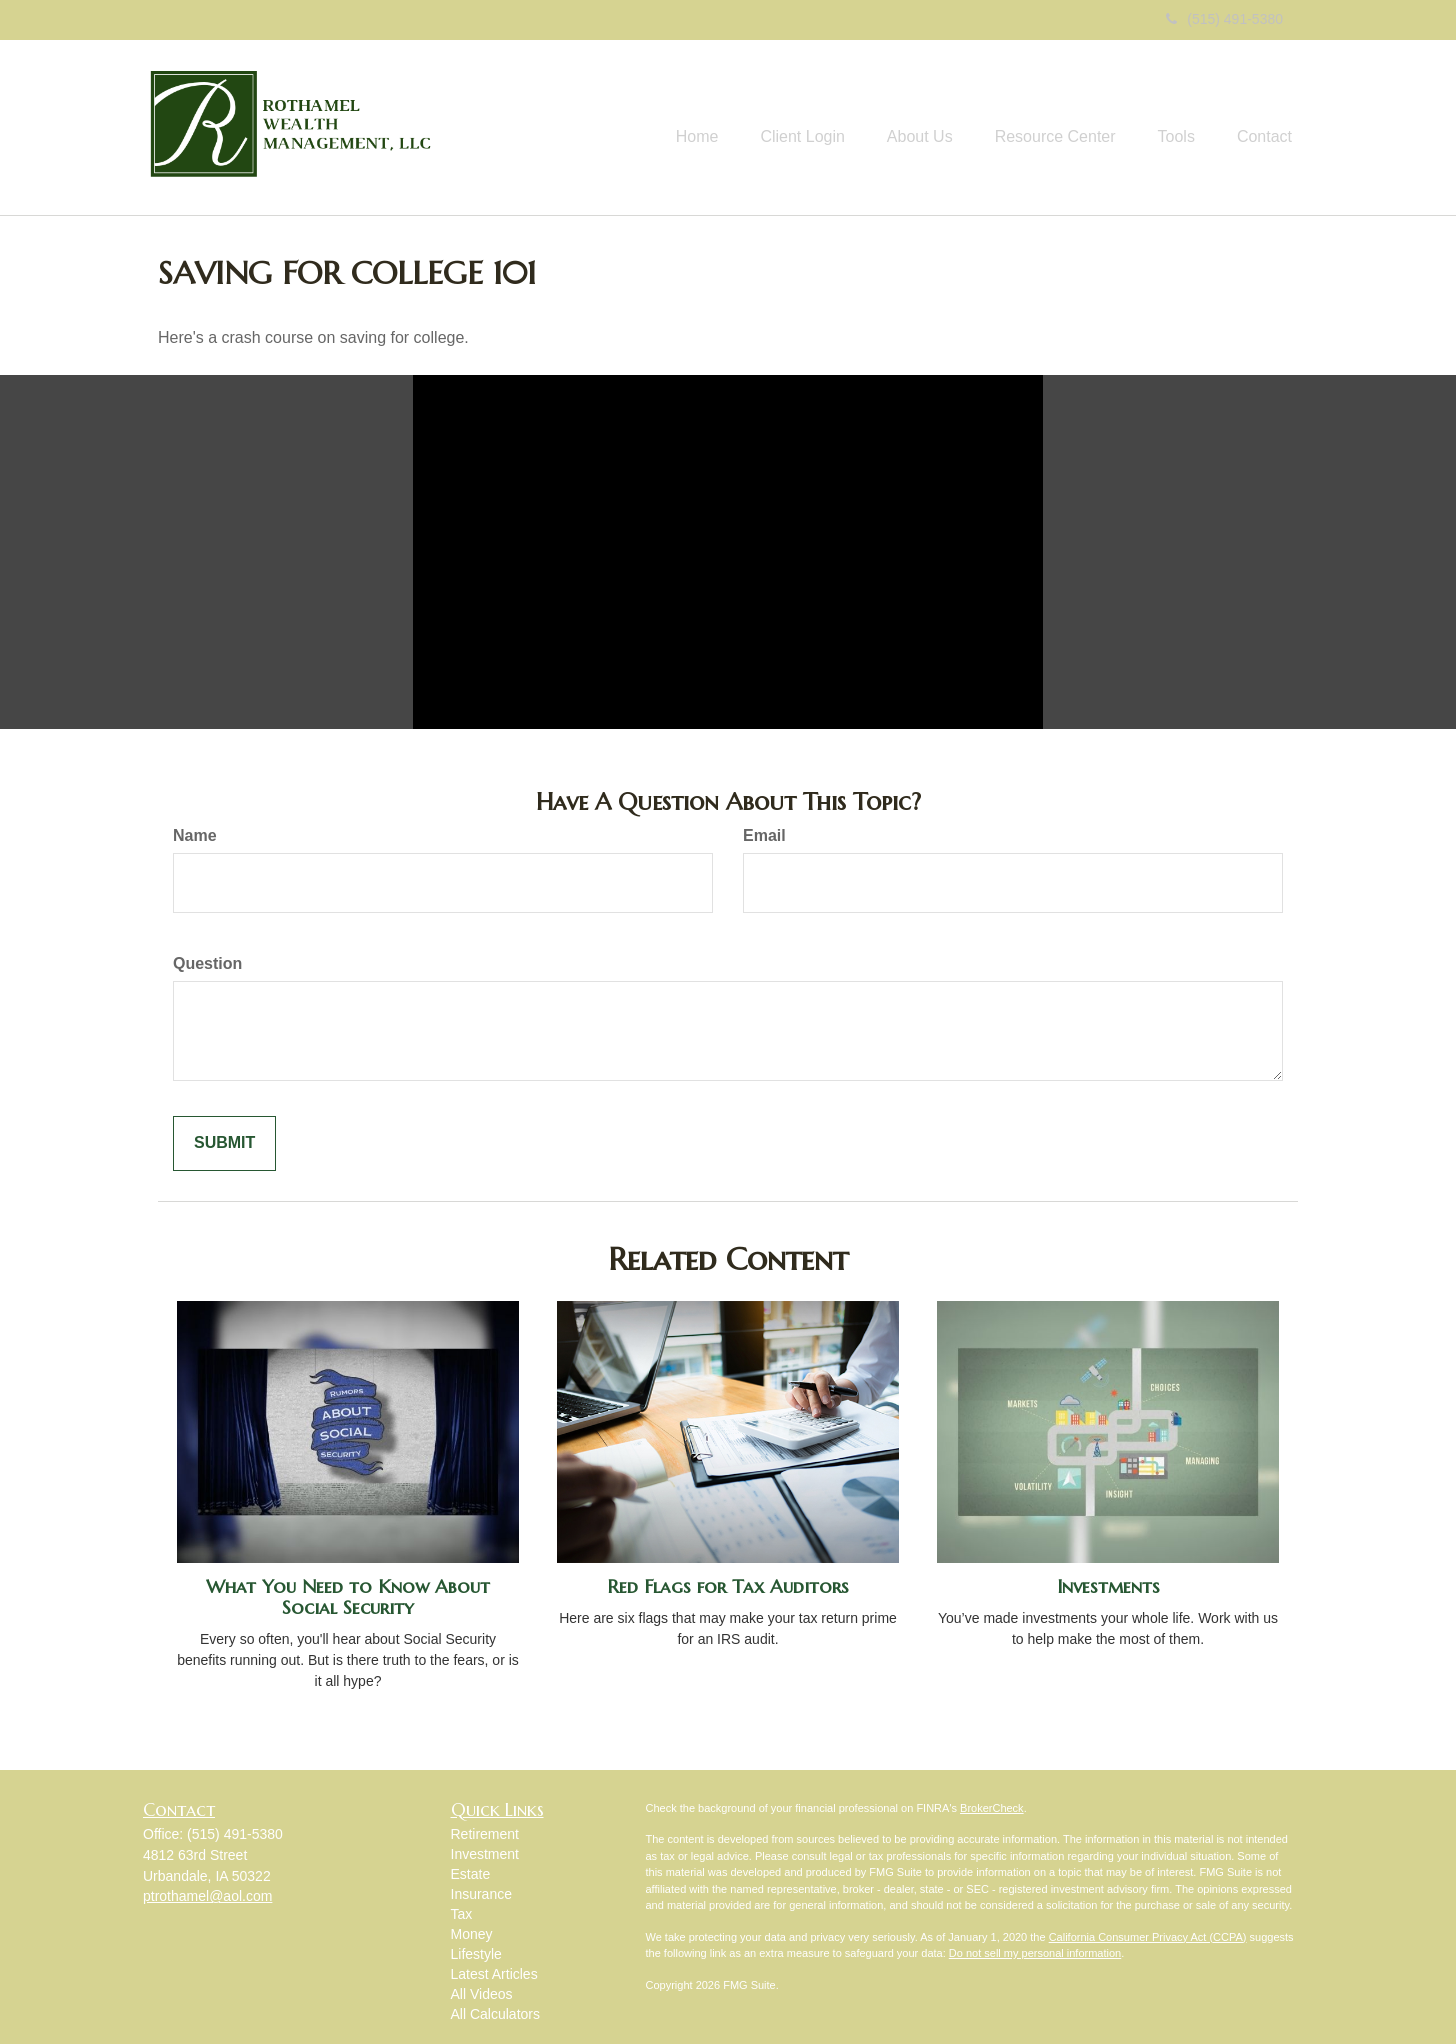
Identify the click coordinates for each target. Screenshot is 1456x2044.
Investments (1108, 1586)
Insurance (481, 1894)
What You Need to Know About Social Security (348, 1597)
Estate (471, 1874)
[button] (766, 127)
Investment (485, 1854)
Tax (462, 1914)
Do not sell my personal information (1035, 1953)
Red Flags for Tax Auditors (728, 1586)
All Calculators (495, 2014)
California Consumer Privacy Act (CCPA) (1148, 1937)
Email (764, 835)
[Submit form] (224, 1143)
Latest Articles (494, 1974)
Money (472, 1934)
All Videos (482, 1994)
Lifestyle (476, 1954)
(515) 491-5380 (1224, 19)
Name (195, 835)
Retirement (485, 1834)
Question (207, 963)
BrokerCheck (992, 1808)
